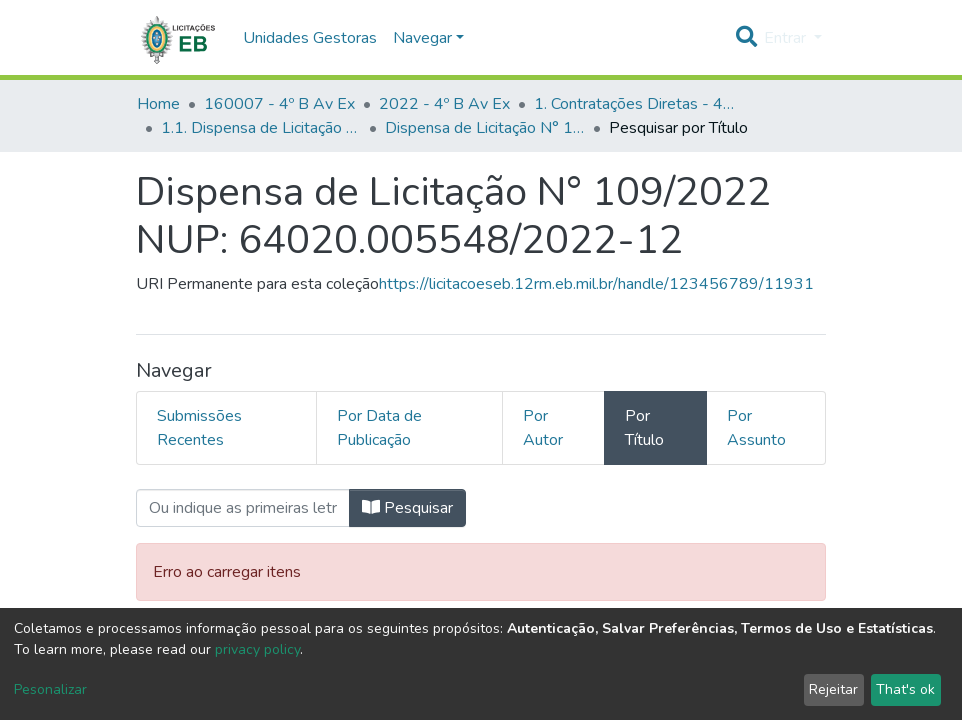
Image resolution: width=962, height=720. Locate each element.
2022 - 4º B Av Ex (444, 104)
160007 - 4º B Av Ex (279, 104)
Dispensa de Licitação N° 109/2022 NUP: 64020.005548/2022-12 (485, 128)
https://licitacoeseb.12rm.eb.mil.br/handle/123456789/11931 (596, 284)
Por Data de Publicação (379, 428)
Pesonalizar (50, 689)
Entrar (787, 38)
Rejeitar (833, 689)
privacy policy (257, 649)
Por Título (644, 428)
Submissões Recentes (199, 428)
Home (158, 104)
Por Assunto (756, 428)
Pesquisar (407, 508)
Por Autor (543, 428)
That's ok (905, 689)
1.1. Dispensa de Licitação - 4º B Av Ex (261, 128)
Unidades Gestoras (310, 38)
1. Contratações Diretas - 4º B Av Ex (634, 104)
